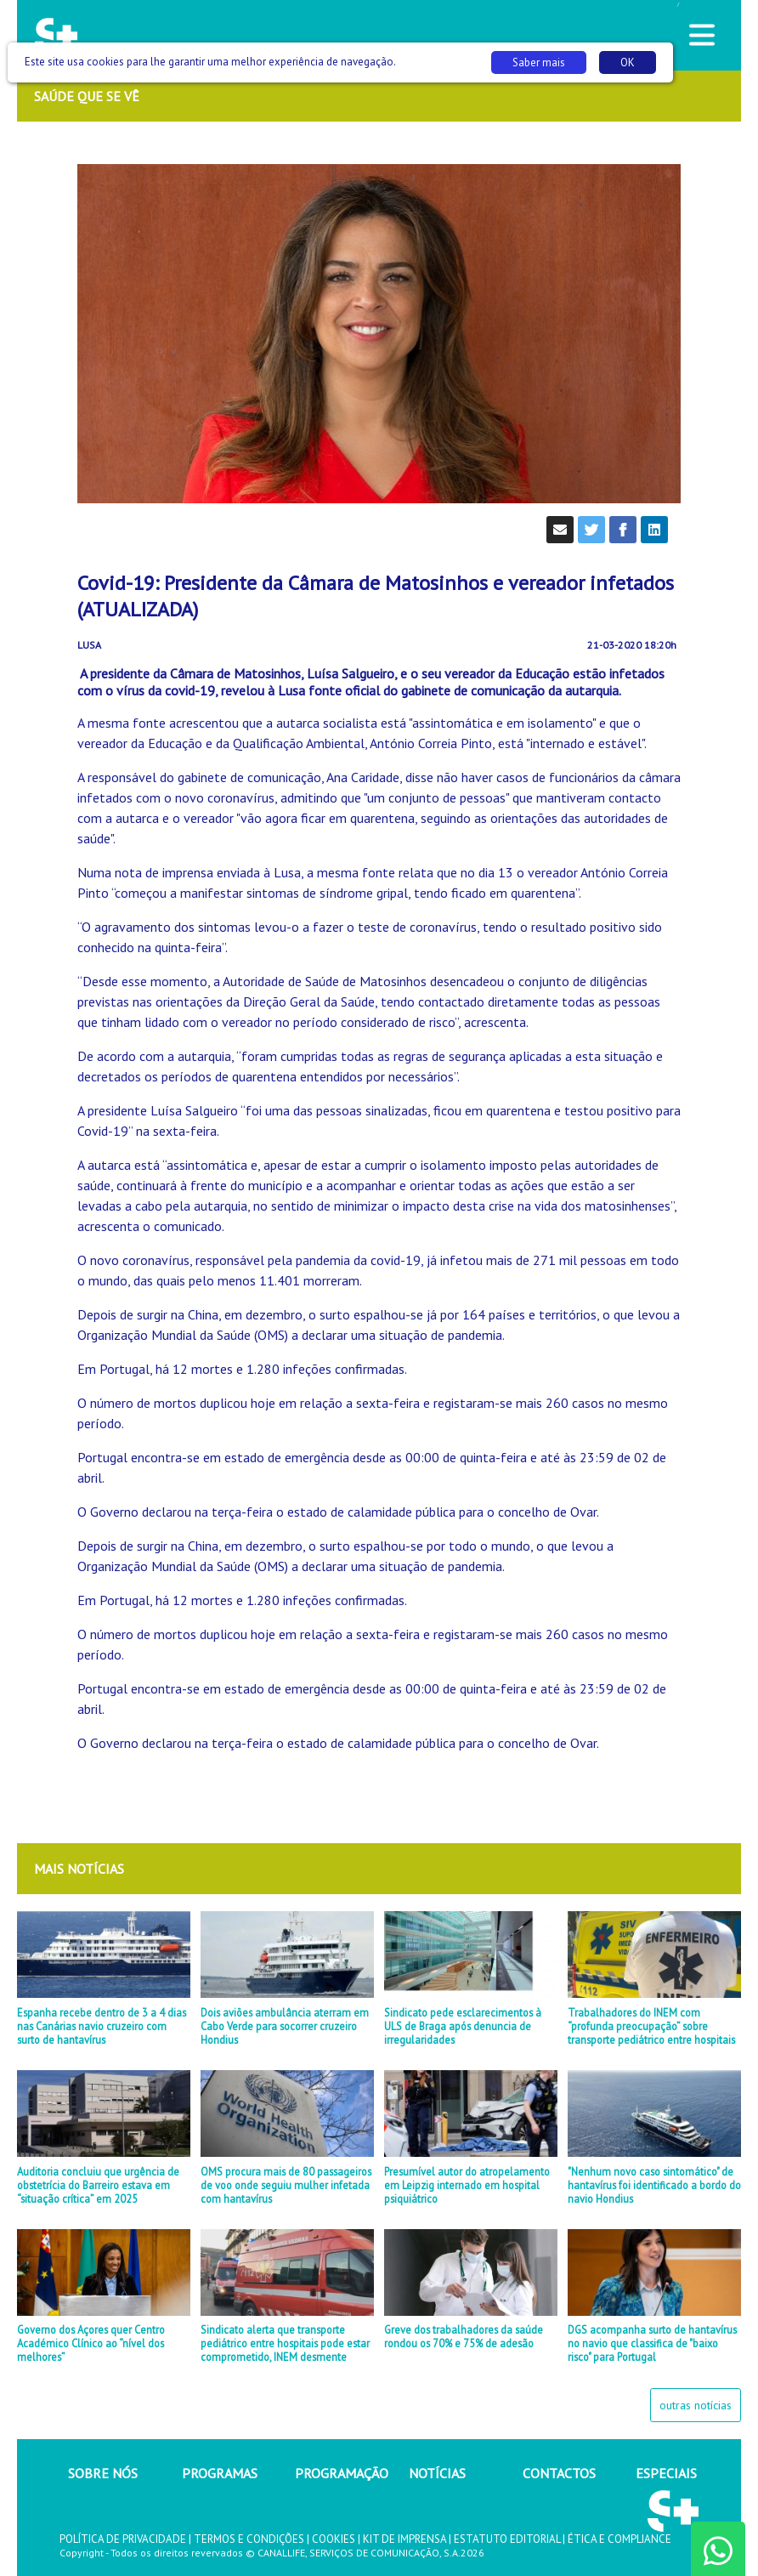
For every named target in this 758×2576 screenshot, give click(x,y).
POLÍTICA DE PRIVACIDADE (122, 2539)
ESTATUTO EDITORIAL (507, 2539)
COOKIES (333, 2539)
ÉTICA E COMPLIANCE (619, 2539)
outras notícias (695, 2405)
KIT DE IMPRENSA (404, 2539)
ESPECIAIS (666, 2473)
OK (627, 62)
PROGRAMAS (219, 2473)
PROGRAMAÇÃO (341, 2473)
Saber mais (538, 62)
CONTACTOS (559, 2473)
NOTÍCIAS (437, 2473)
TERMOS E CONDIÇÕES (249, 2539)
